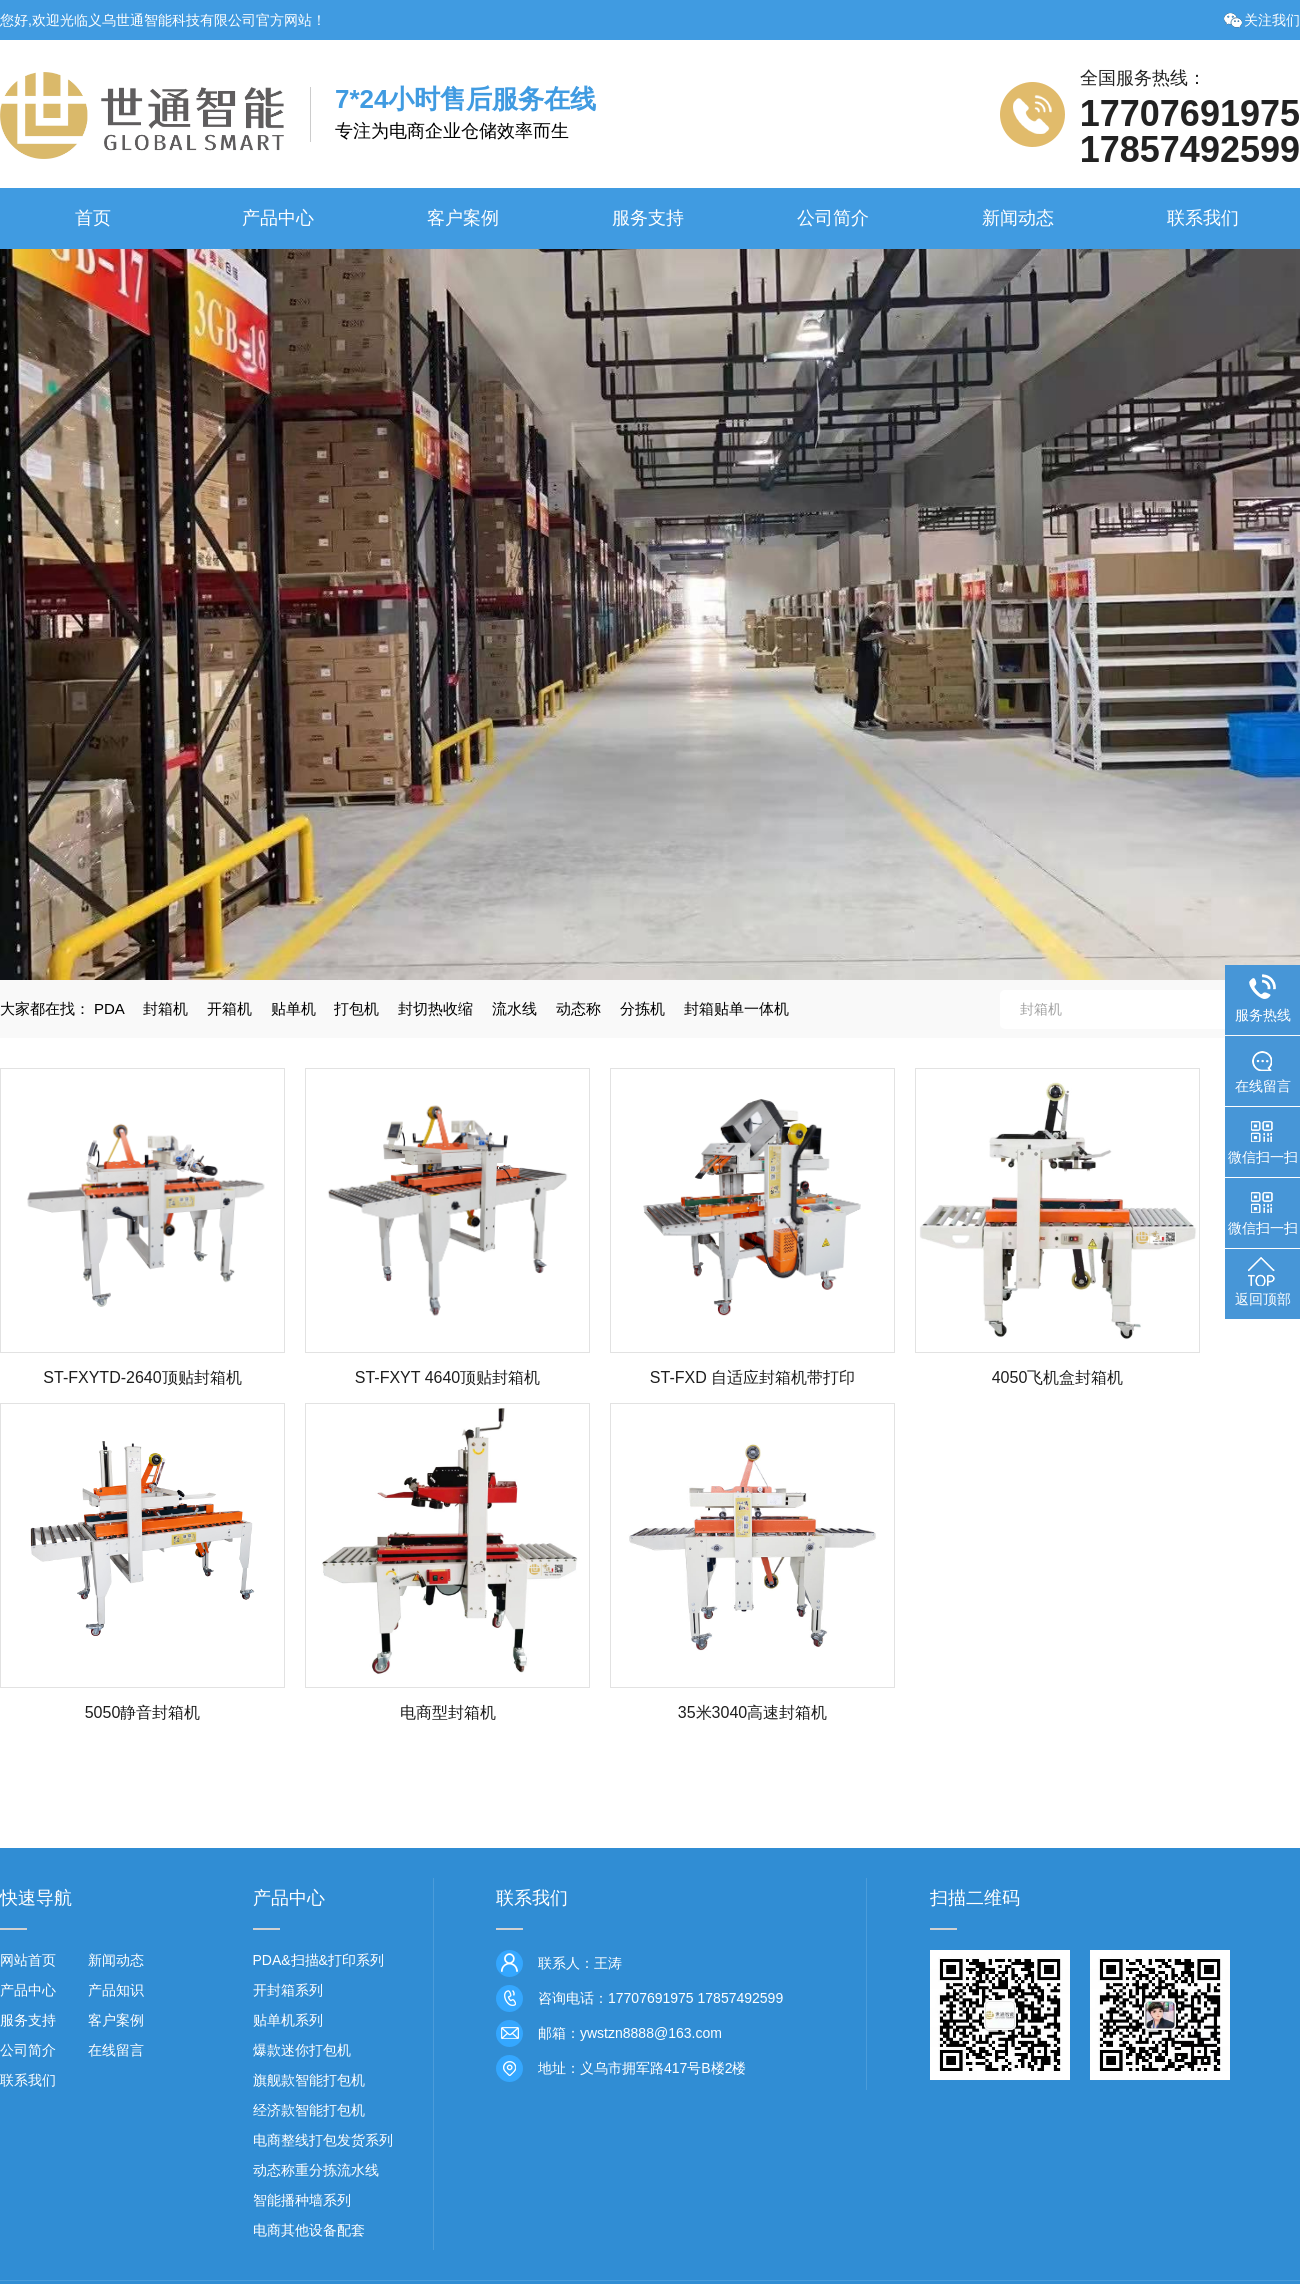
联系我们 (1203, 218)
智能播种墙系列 (302, 2200)
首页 (93, 218)
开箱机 (229, 1008)
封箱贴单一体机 (736, 1008)
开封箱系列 (288, 1990)
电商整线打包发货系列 (323, 2140)
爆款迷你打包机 (302, 2050)
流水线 (514, 1008)
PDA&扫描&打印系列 (318, 1960)
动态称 (578, 1008)
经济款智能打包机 (309, 2110)
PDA (109, 1008)
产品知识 (116, 1990)
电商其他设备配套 (309, 2230)
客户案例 (463, 218)
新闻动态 (1018, 218)
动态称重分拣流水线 (316, 2170)
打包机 (356, 1008)
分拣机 (642, 1008)
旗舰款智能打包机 (309, 2080)
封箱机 (165, 1008)
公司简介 (833, 218)
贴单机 (293, 1008)
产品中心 (278, 218)
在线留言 (116, 2050)
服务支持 (648, 218)
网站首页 (28, 1960)
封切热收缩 (435, 1008)
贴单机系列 (288, 2020)
